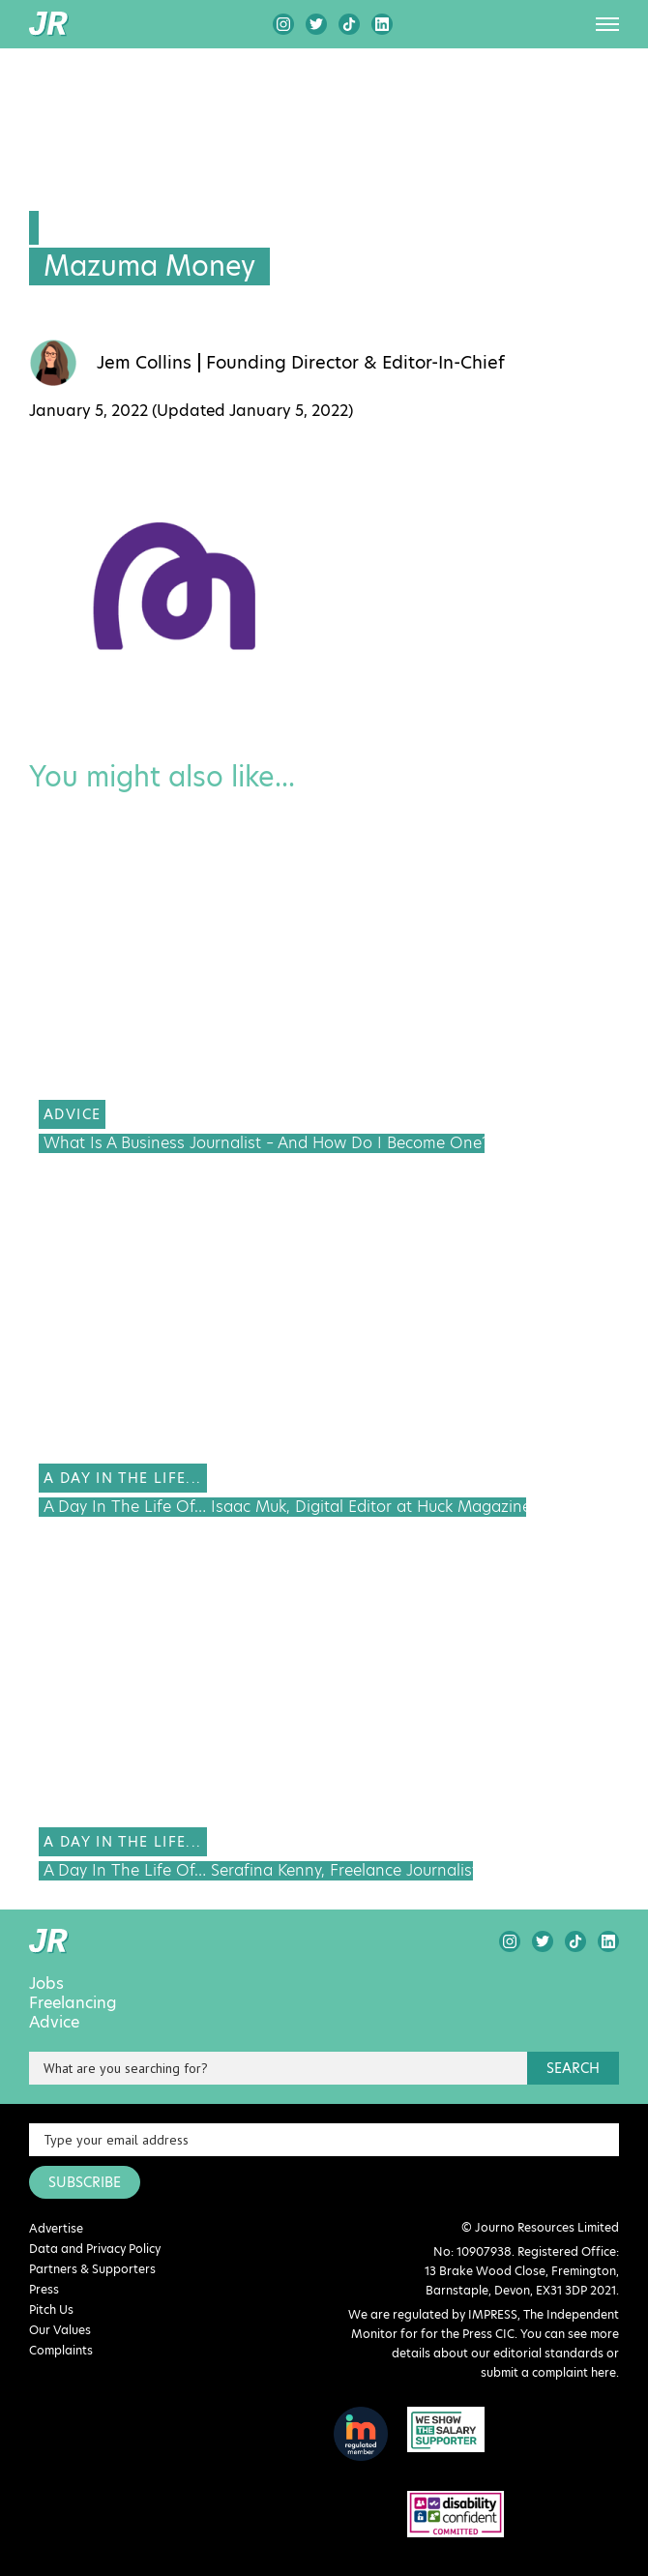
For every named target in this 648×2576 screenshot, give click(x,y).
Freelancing (73, 2003)
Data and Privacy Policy (95, 2248)
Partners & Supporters (92, 2269)
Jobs (46, 1984)
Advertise (56, 2228)
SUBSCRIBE (84, 2182)
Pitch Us (51, 2309)
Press (44, 2289)
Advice (54, 2022)
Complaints (61, 2350)
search (573, 2068)
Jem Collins (144, 362)
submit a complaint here (548, 2372)
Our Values (60, 2330)
